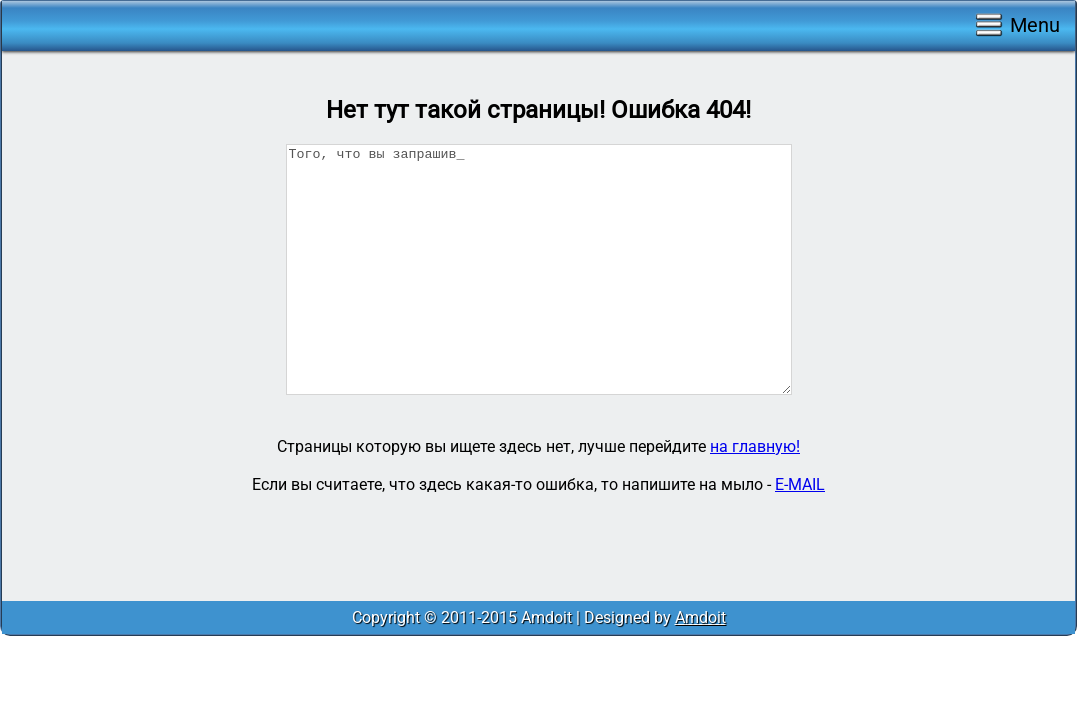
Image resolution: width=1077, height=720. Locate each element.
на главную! (755, 446)
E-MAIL (800, 484)
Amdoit (700, 617)
